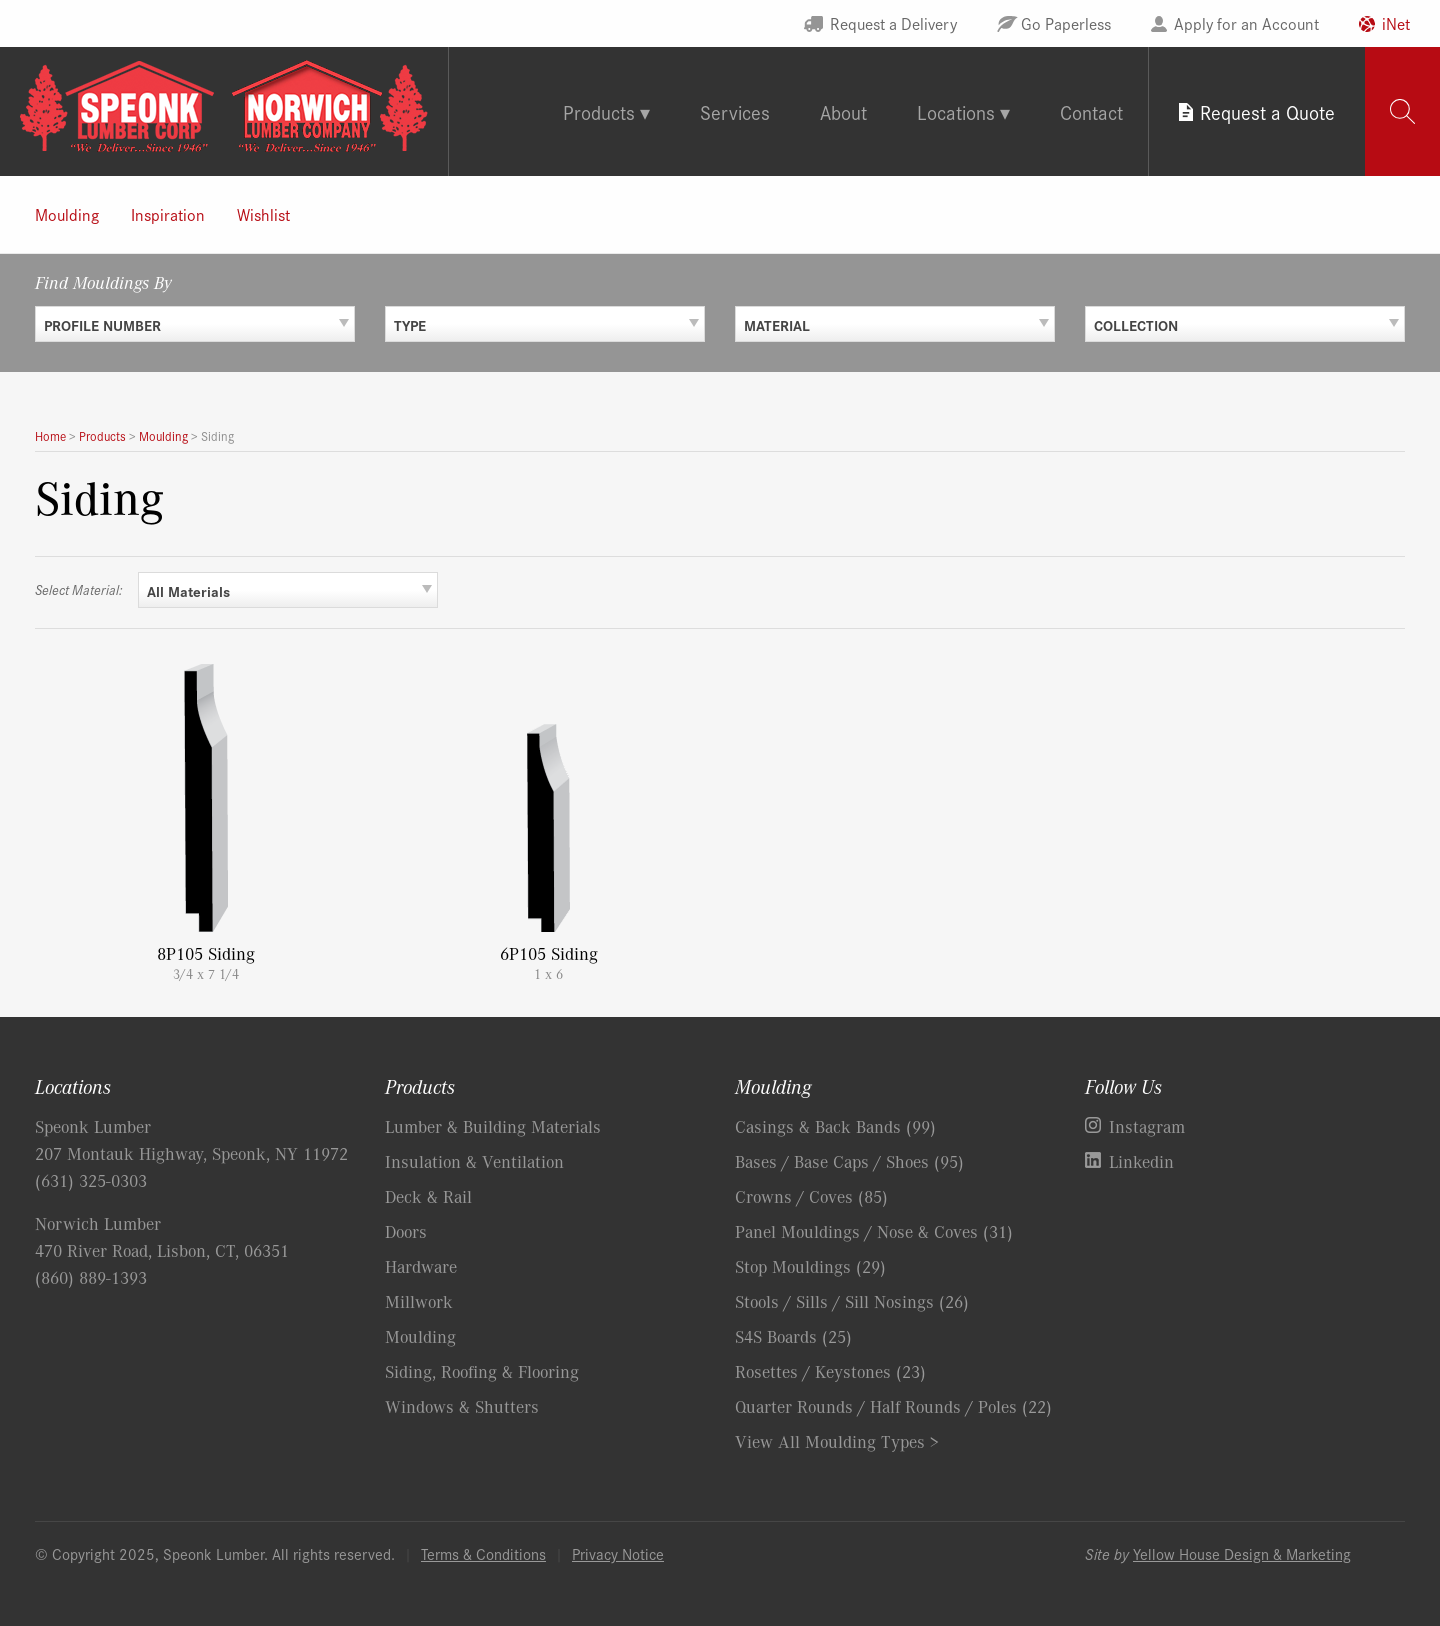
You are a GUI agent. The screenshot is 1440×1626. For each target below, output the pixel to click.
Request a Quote (1267, 111)
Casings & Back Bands (835, 1126)
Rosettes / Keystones (830, 1371)
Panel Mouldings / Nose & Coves (874, 1231)
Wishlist (263, 214)
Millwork (419, 1301)
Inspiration (168, 214)
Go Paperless (1066, 23)
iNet (1396, 23)
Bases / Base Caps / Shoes (849, 1161)
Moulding (67, 214)
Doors (406, 1231)
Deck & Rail (428, 1196)
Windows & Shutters (462, 1406)
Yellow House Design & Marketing (1242, 1553)
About (843, 111)
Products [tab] (599, 111)
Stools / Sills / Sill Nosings (852, 1301)
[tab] (1402, 111)
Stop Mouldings (810, 1266)
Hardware (421, 1266)
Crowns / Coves (811, 1196)
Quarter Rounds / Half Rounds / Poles (893, 1406)
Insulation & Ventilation (474, 1161)
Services (735, 111)
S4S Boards (793, 1336)
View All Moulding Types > (837, 1441)
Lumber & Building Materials (493, 1126)
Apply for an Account (1246, 23)
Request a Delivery (893, 23)
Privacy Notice (618, 1553)
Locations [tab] (956, 111)
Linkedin (1141, 1161)
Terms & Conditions (483, 1553)
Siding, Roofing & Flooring (482, 1371)
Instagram (1147, 1126)
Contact (1091, 111)
